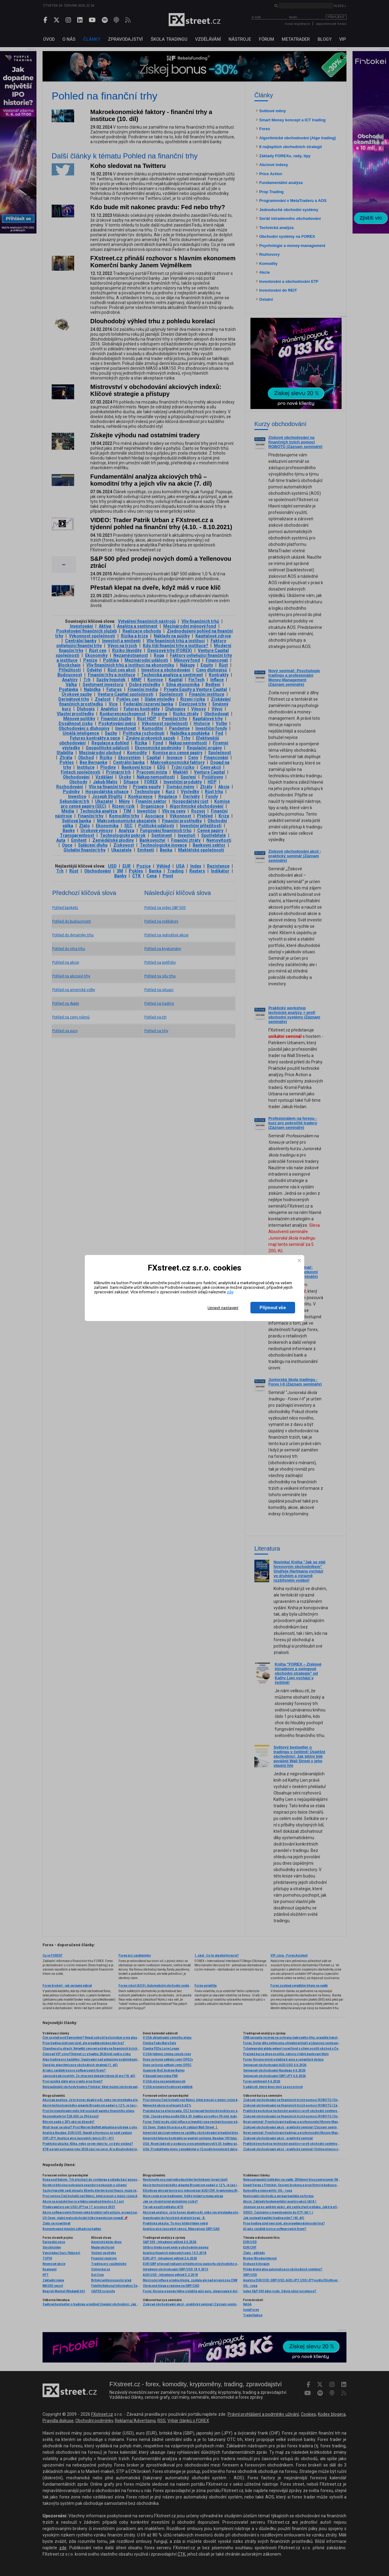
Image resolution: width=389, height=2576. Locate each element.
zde (230, 1292)
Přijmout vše (273, 1307)
